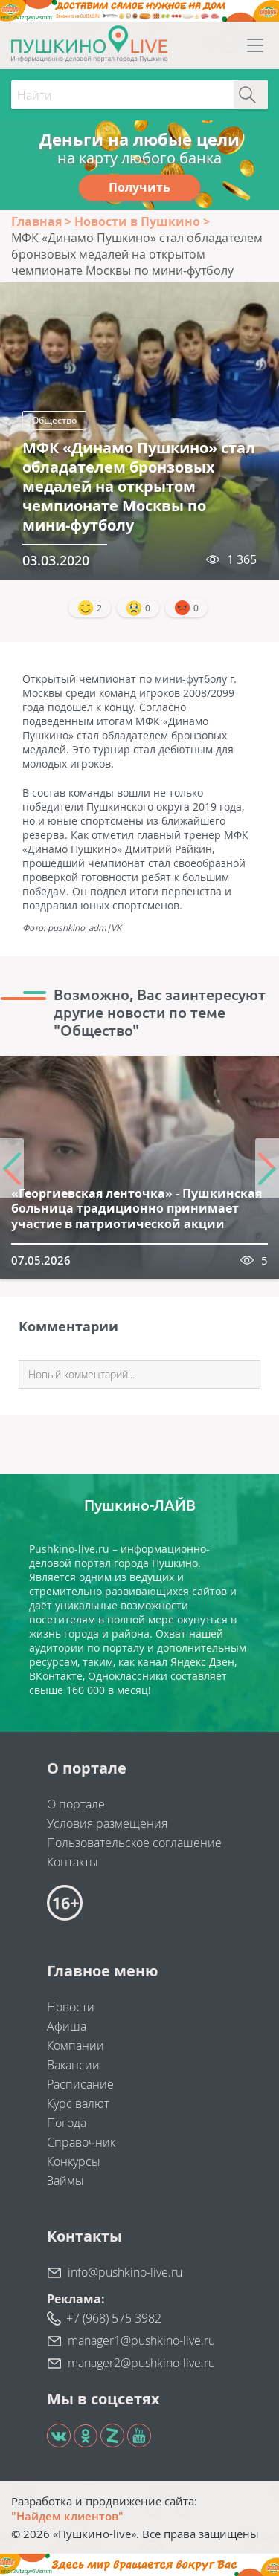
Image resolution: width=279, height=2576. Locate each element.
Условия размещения (107, 1823)
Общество (54, 420)
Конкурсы (73, 2161)
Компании (75, 2045)
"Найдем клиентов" (67, 2515)
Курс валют (78, 2103)
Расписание (80, 2084)
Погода (66, 2123)
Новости (70, 2007)
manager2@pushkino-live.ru (141, 2363)
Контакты (72, 1862)
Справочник (81, 2142)
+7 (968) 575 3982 (113, 2318)
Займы (65, 2181)
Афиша (66, 2026)
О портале (76, 1804)
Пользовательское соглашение (134, 1842)
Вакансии (73, 2065)
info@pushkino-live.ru (125, 2272)
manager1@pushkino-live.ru (141, 2340)
